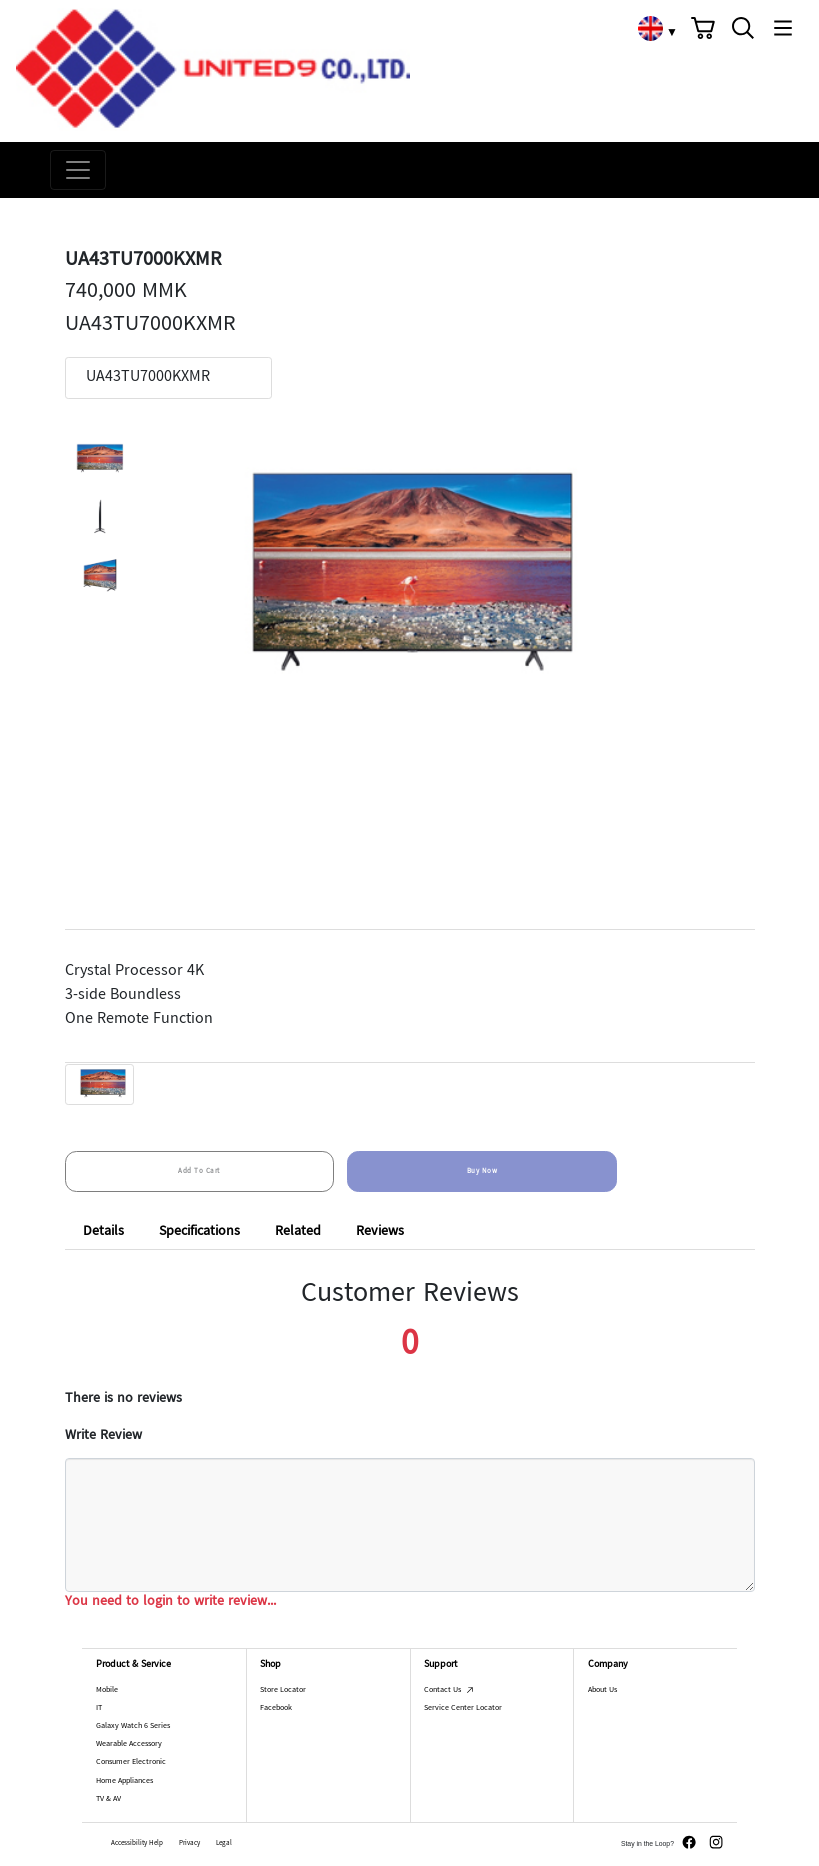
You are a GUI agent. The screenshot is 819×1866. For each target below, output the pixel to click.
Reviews (380, 1232)
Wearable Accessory (129, 1747)
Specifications (199, 1232)
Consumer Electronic (131, 1765)
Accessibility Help (137, 1845)
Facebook (276, 1711)
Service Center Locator (463, 1711)
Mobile (107, 1692)
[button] (703, 28)
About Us (602, 1692)
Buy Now (482, 1171)
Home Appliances (124, 1783)
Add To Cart (199, 1171)
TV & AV (108, 1801)
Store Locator (283, 1692)
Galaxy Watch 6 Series (133, 1728)
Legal (224, 1845)
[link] (650, 28)
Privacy (189, 1845)
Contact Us (449, 1692)
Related (298, 1232)
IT (99, 1710)
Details (103, 1232)
